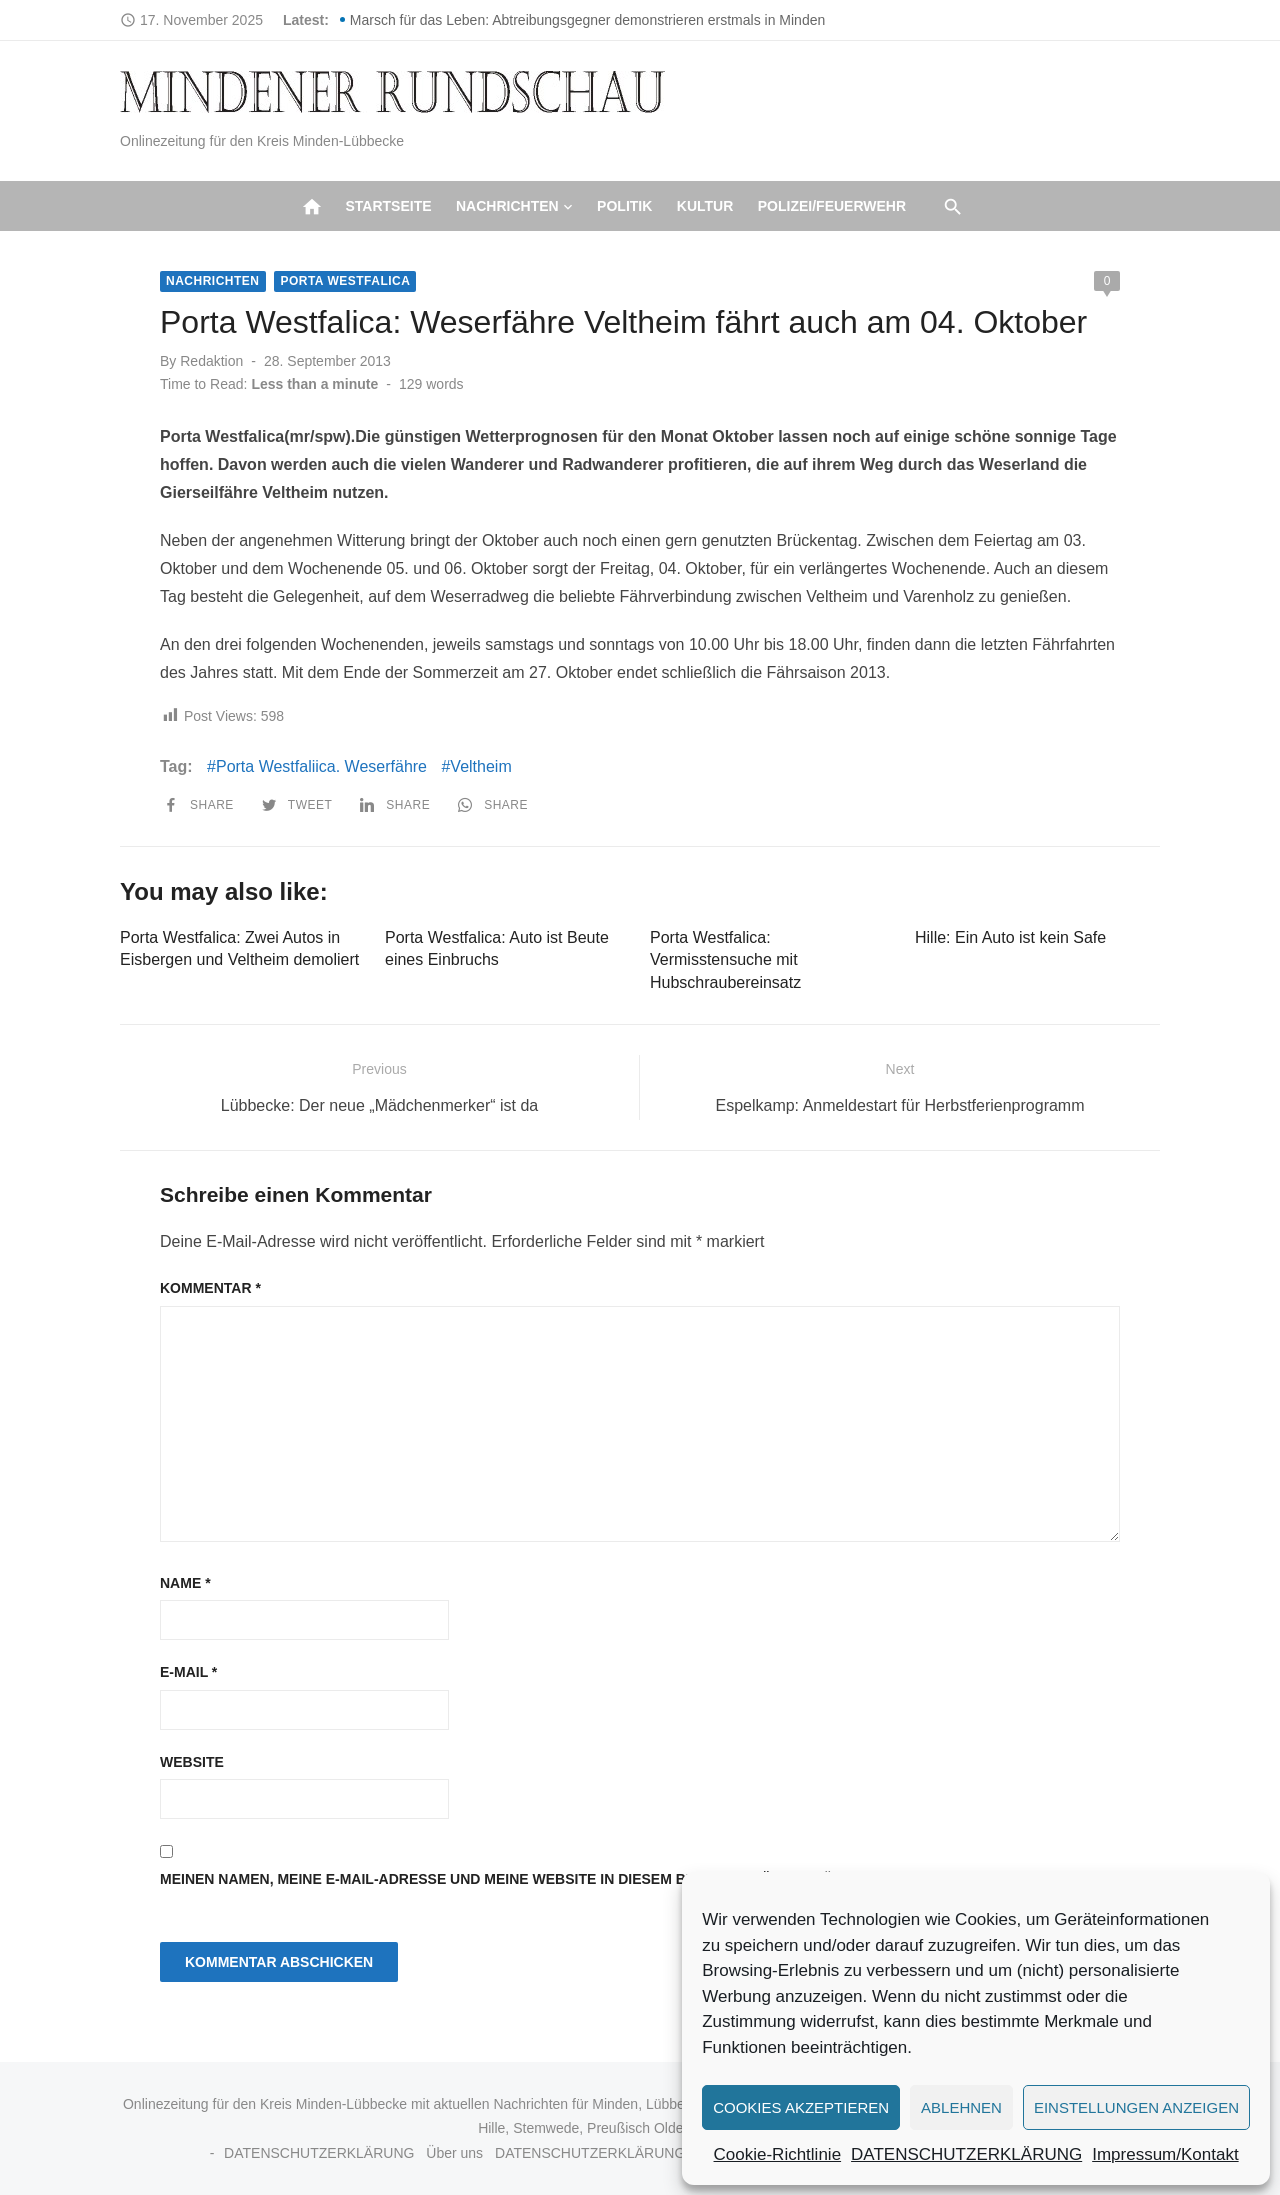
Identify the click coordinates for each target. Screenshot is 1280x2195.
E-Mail (188, 1672)
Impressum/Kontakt (1165, 2154)
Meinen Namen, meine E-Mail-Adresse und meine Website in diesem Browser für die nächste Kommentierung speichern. (630, 1879)
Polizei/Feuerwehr (832, 206)
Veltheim (480, 766)
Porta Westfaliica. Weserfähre (321, 766)
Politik (624, 206)
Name (185, 1583)
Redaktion (211, 361)
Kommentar (210, 1288)
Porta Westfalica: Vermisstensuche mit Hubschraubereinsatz (725, 960)
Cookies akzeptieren (801, 2107)
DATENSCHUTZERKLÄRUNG (966, 2154)
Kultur (705, 206)
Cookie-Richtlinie (778, 2154)
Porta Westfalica (345, 281)
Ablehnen (961, 2107)
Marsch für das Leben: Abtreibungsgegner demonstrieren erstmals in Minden (587, 20)
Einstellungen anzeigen (1136, 2107)
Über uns (454, 2153)
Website (192, 1762)
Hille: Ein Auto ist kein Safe (1010, 937)
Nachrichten (507, 206)
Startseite (388, 206)
